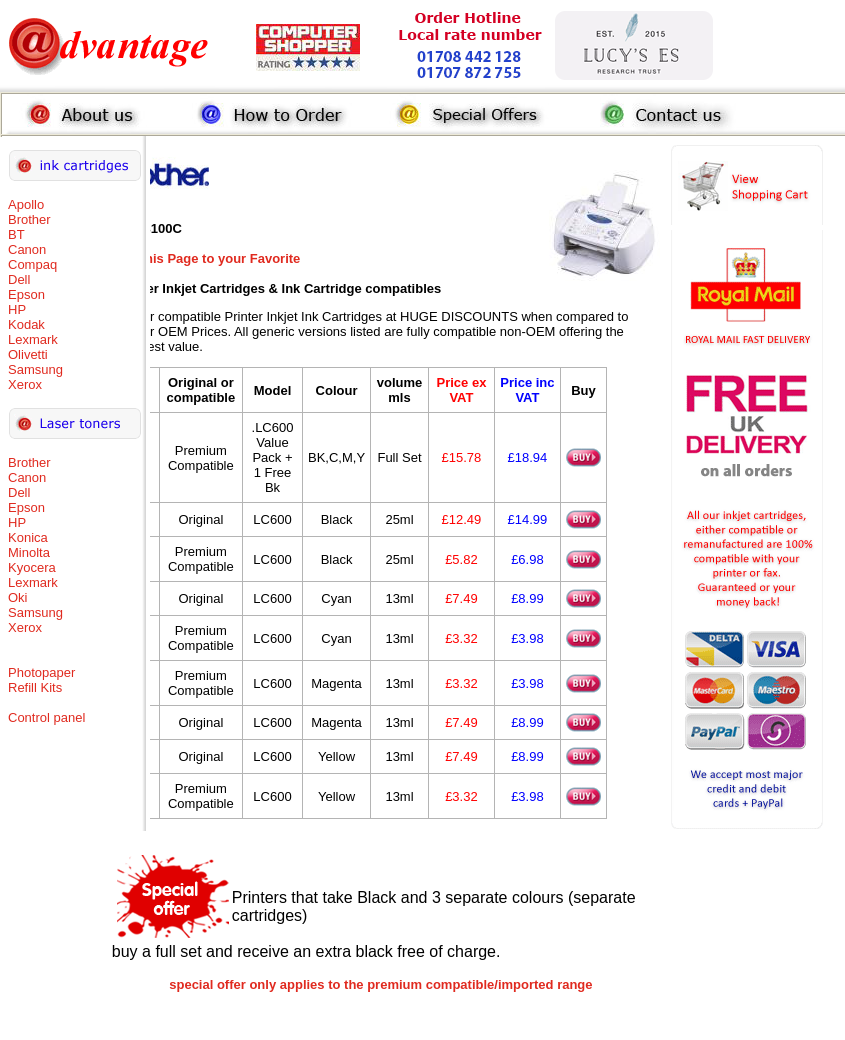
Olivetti (28, 354)
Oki (18, 597)
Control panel (46, 717)
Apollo (26, 204)
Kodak (26, 324)
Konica (28, 537)
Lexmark (33, 339)
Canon (27, 249)
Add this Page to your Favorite (206, 258)
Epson (26, 294)
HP (17, 309)
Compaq (32, 264)
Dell (19, 279)
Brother (29, 219)
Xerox (25, 384)
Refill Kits (35, 687)
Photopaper (41, 672)
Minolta (29, 552)
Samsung (35, 369)
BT (16, 234)
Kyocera (32, 567)
